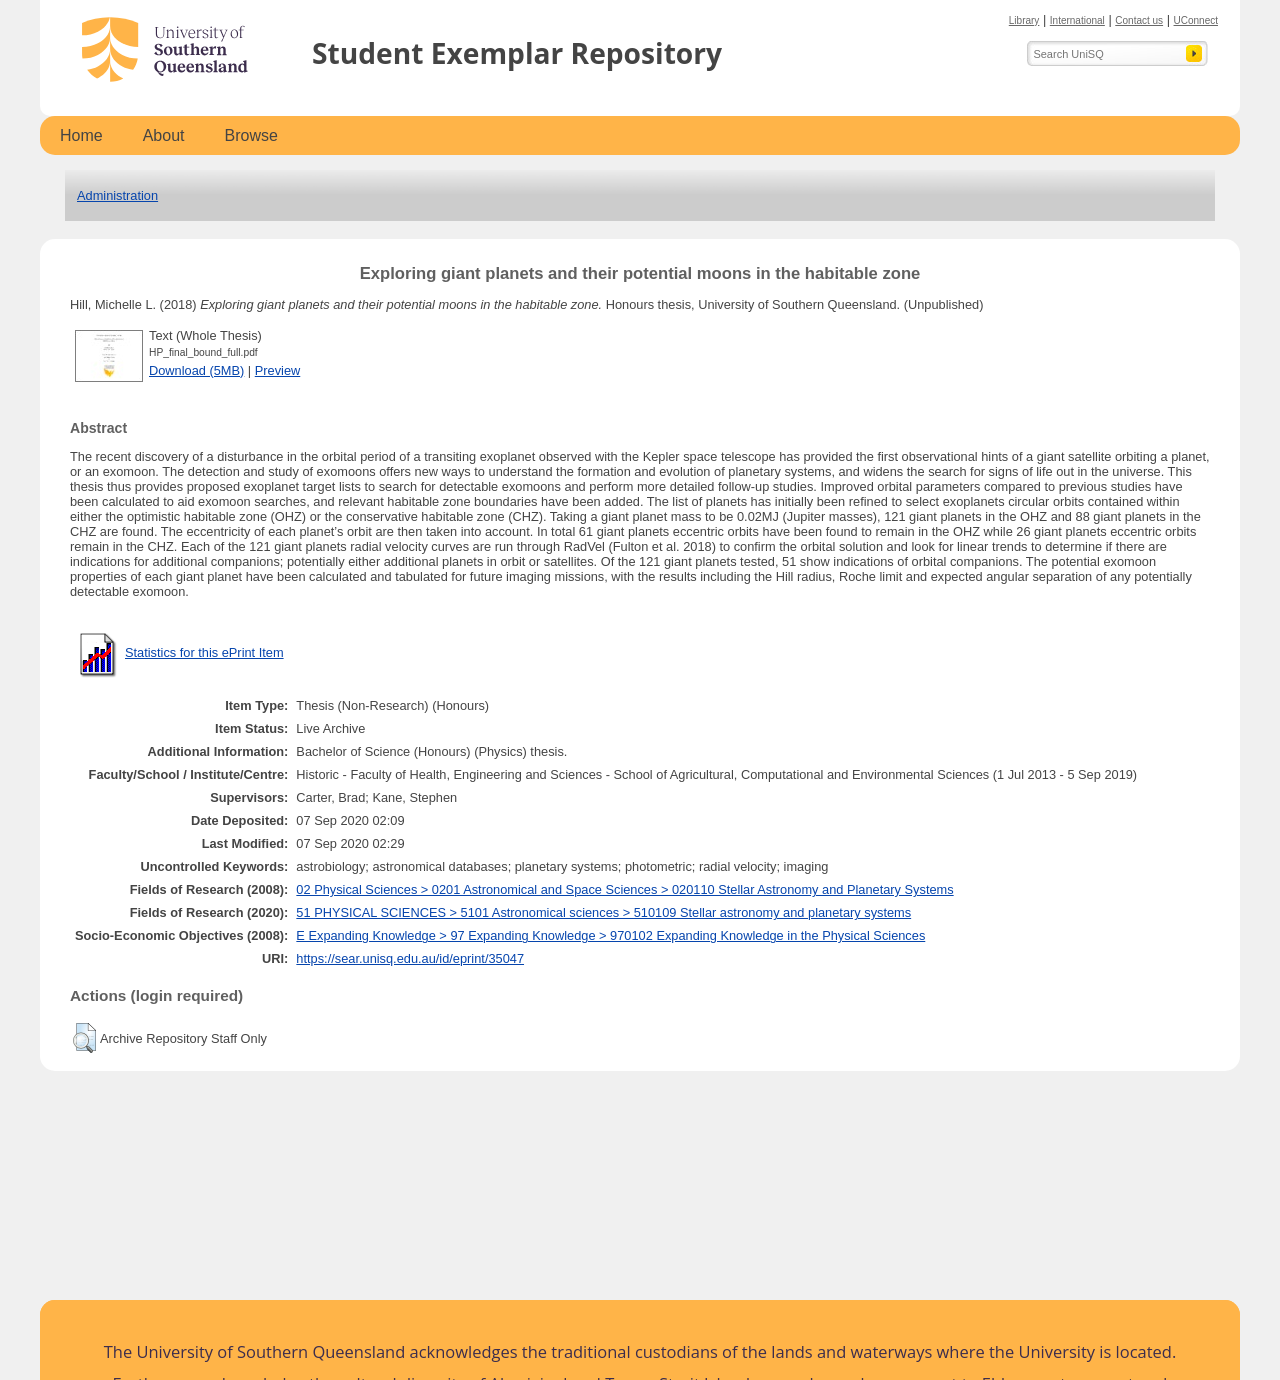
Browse (251, 135)
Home (81, 135)
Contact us (1139, 20)
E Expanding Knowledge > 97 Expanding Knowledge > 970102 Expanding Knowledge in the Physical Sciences (610, 935)
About (164, 135)
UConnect (1196, 20)
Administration (117, 195)
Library (1024, 20)
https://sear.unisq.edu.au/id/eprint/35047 (410, 958)
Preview (278, 370)
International (1077, 20)
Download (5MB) (196, 370)
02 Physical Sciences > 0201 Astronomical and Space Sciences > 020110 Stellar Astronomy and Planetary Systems (624, 889)
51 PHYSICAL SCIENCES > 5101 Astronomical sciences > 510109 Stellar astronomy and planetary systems (603, 912)
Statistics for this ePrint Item (204, 652)
